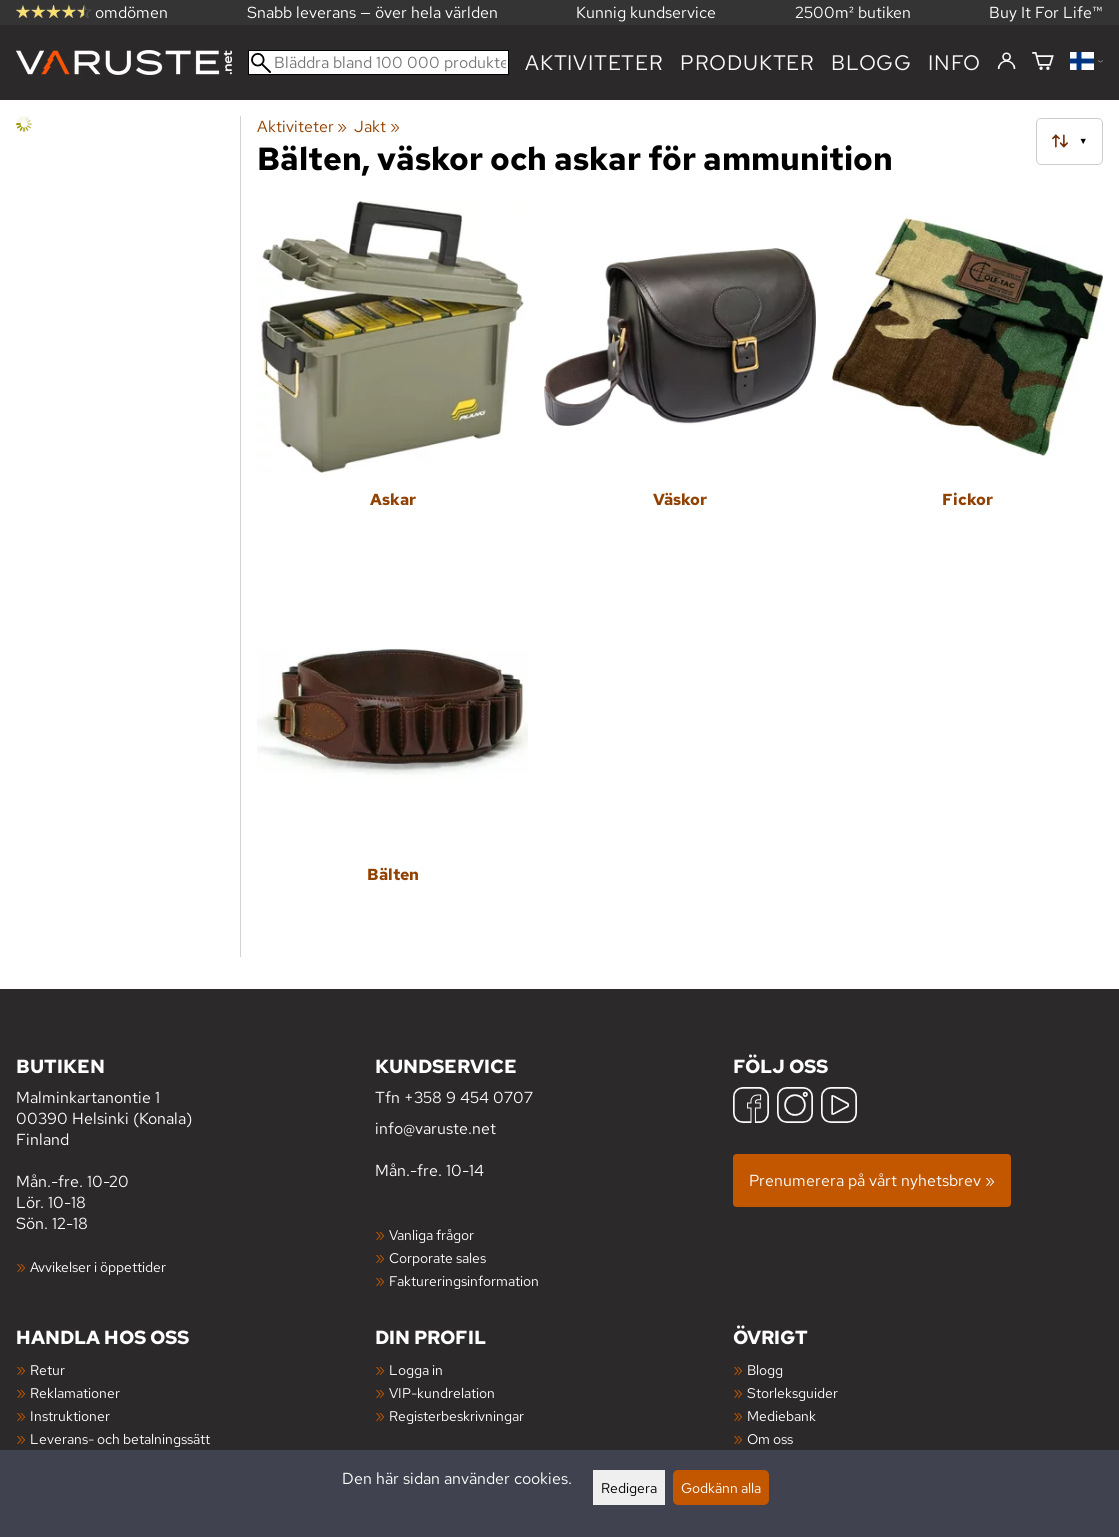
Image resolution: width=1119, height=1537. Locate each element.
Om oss (770, 1438)
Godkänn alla (721, 1487)
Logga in (416, 1369)
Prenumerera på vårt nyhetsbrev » (872, 1180)
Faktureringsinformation (464, 1280)
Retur (47, 1369)
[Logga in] (1006, 62)
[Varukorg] (1043, 62)
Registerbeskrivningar (456, 1415)
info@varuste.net (435, 1128)
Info (954, 62)
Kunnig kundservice (646, 12)
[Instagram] (795, 1107)
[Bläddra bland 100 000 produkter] (378, 62)
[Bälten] (392, 756)
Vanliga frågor (431, 1234)
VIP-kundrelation (442, 1392)
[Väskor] (679, 380)
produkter (747, 62)
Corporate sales (437, 1257)
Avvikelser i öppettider (98, 1266)
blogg (871, 62)
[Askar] (392, 380)
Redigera (629, 1487)
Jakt (376, 126)
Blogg (765, 1369)
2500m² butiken (853, 12)
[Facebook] (751, 1107)
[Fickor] (967, 380)
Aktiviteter (594, 62)
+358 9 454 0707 (468, 1097)
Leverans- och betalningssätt (120, 1438)
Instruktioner (70, 1415)
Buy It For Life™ (1046, 12)
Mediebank (781, 1415)
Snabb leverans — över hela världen (372, 12)
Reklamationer (75, 1392)
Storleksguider (792, 1392)
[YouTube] (839, 1107)
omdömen (92, 12)
